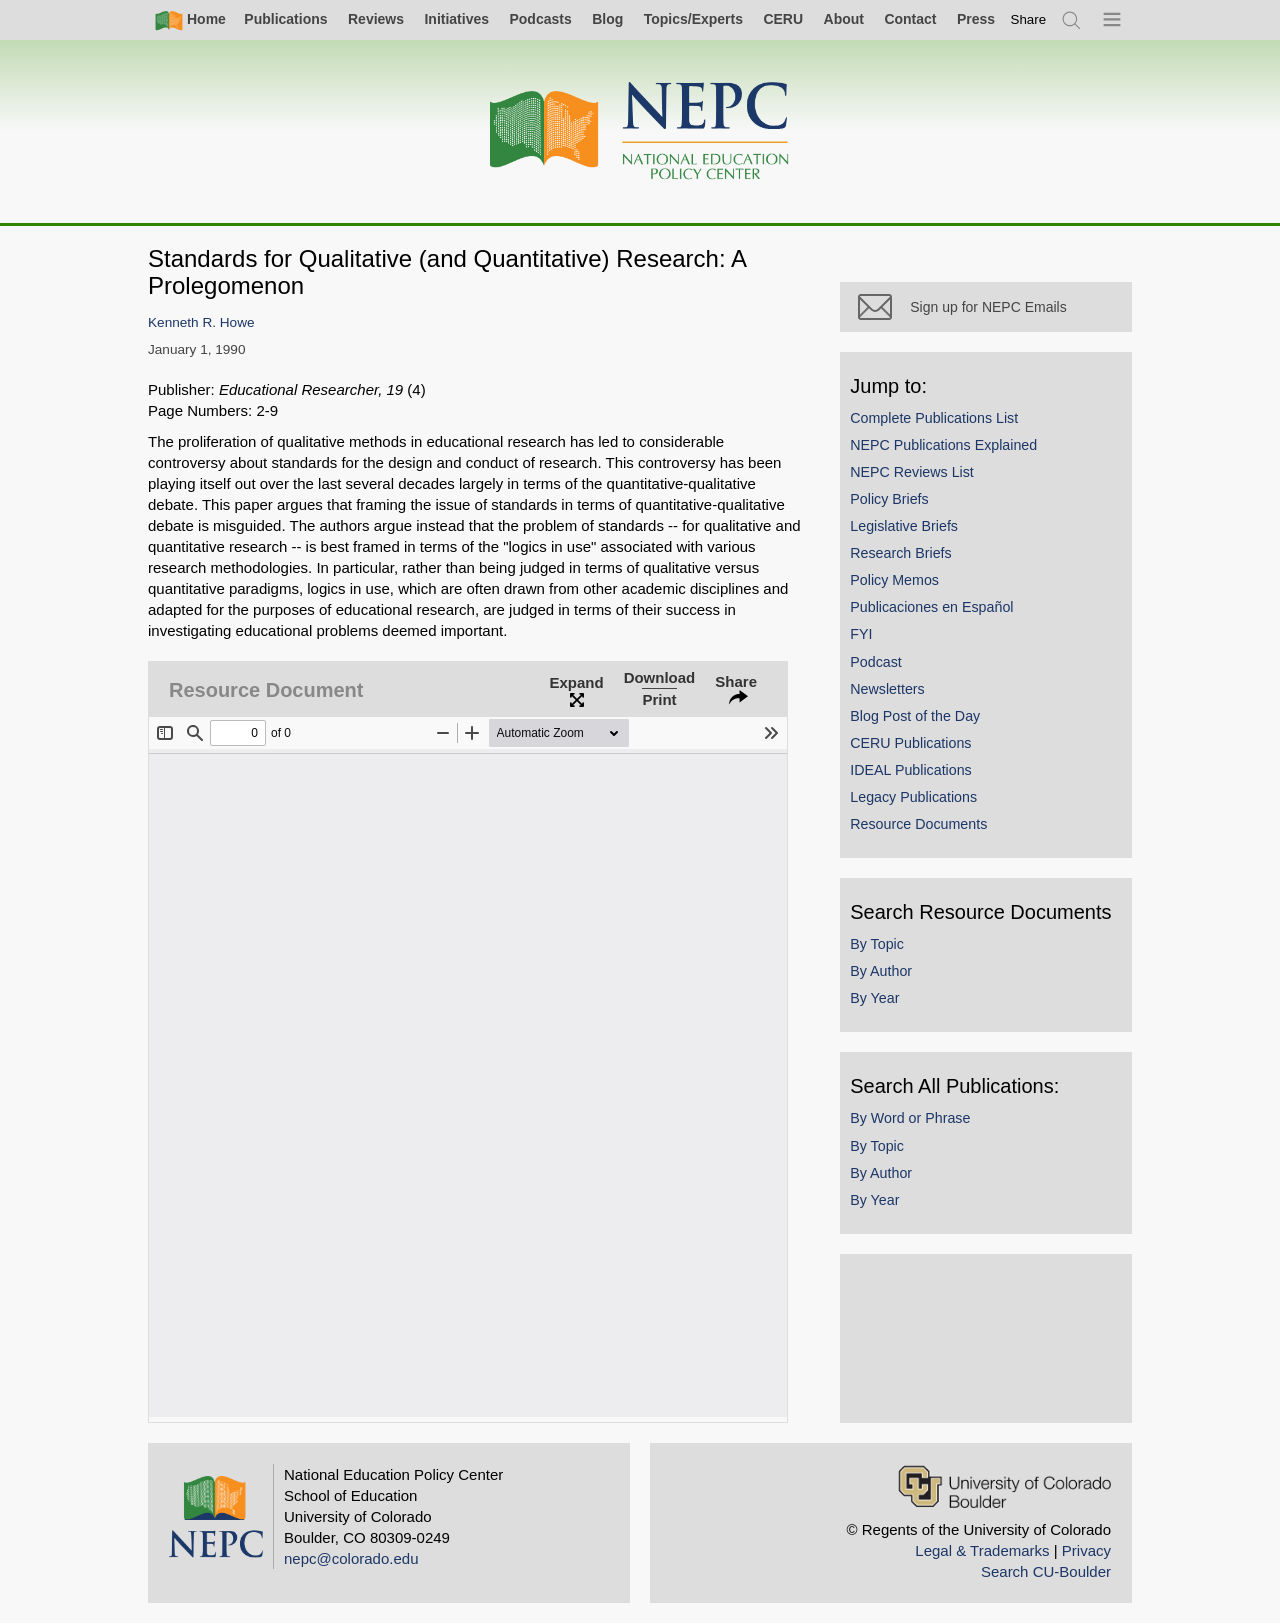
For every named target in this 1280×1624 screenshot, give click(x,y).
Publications (285, 19)
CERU (783, 19)
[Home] (640, 131)
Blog (607, 19)
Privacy (1086, 1550)
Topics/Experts (693, 19)
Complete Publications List (936, 419)
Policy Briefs (891, 501)
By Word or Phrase (912, 1120)
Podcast (878, 663)
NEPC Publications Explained (945, 446)
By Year (876, 1000)
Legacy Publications (915, 799)
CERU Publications (912, 744)
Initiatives (456, 19)
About (844, 19)
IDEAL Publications (912, 772)
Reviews (376, 19)
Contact (910, 19)
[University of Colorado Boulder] (1004, 1486)
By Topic (879, 946)
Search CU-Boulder (1046, 1571)
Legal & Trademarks (982, 1550)
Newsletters (889, 690)
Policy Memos (896, 582)
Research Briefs (902, 555)
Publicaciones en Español (933, 609)
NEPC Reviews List (914, 473)
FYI (863, 636)
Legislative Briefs (906, 528)
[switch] (1029, 19)
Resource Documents (920, 826)
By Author (883, 973)
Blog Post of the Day (917, 717)
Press (976, 19)
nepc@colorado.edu (351, 1558)
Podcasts (540, 19)
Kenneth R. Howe (201, 322)
